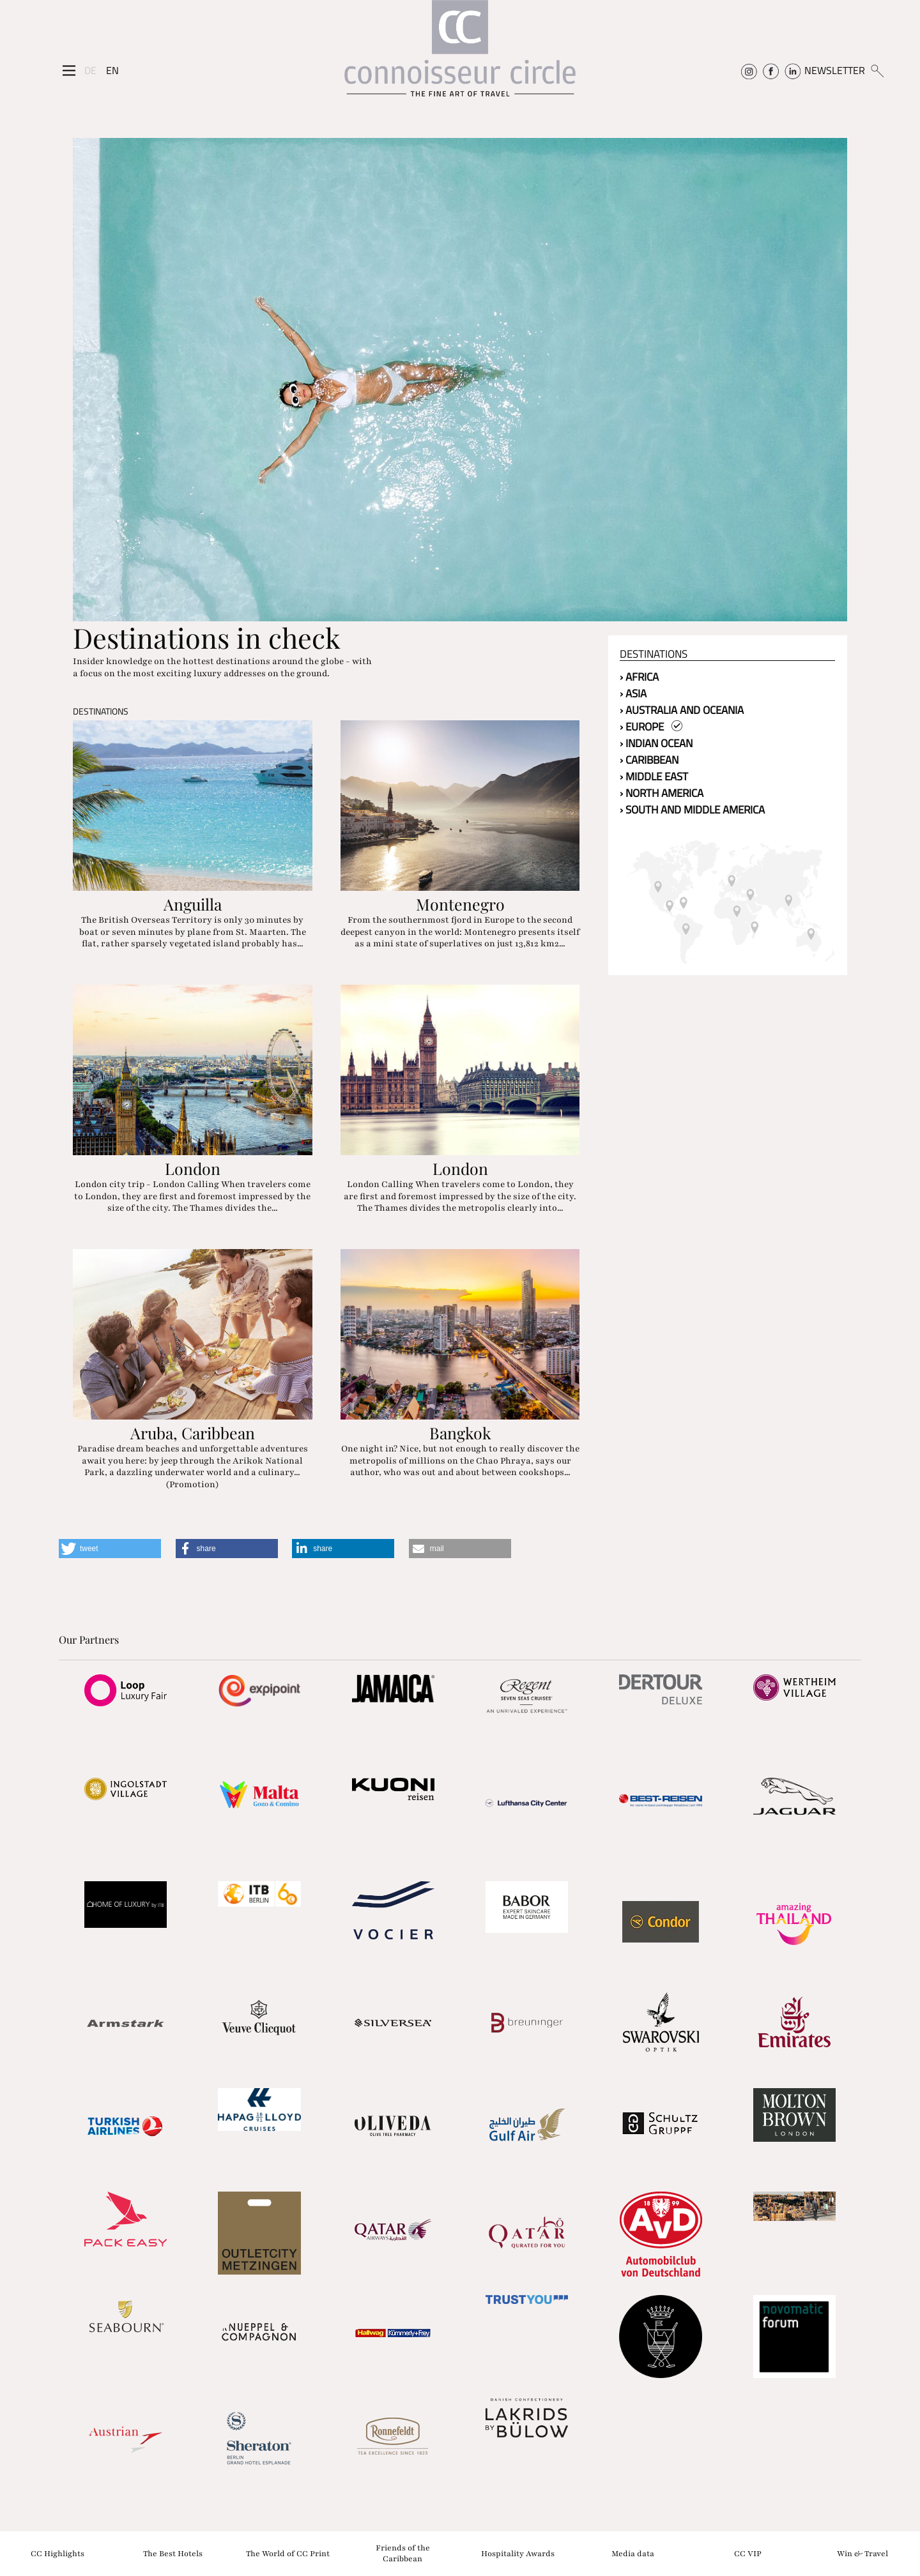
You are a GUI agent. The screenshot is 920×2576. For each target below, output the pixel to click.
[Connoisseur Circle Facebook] (771, 70)
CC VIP (748, 2553)
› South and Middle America (692, 809)
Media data (632, 2553)
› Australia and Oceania (682, 710)
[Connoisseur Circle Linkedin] (792, 70)
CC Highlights (57, 2553)
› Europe (651, 726)
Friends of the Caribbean (403, 2553)
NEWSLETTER (834, 70)
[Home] (460, 55)
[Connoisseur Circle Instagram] (749, 70)
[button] (110, 1548)
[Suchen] (877, 70)
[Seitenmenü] (69, 71)
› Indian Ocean (656, 743)
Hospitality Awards (518, 2553)
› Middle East (654, 776)
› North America (661, 793)
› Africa (639, 677)
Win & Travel (862, 2553)
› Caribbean (649, 760)
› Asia (633, 693)
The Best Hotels (173, 2553)
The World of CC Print (288, 2553)
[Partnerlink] (125, 1690)
